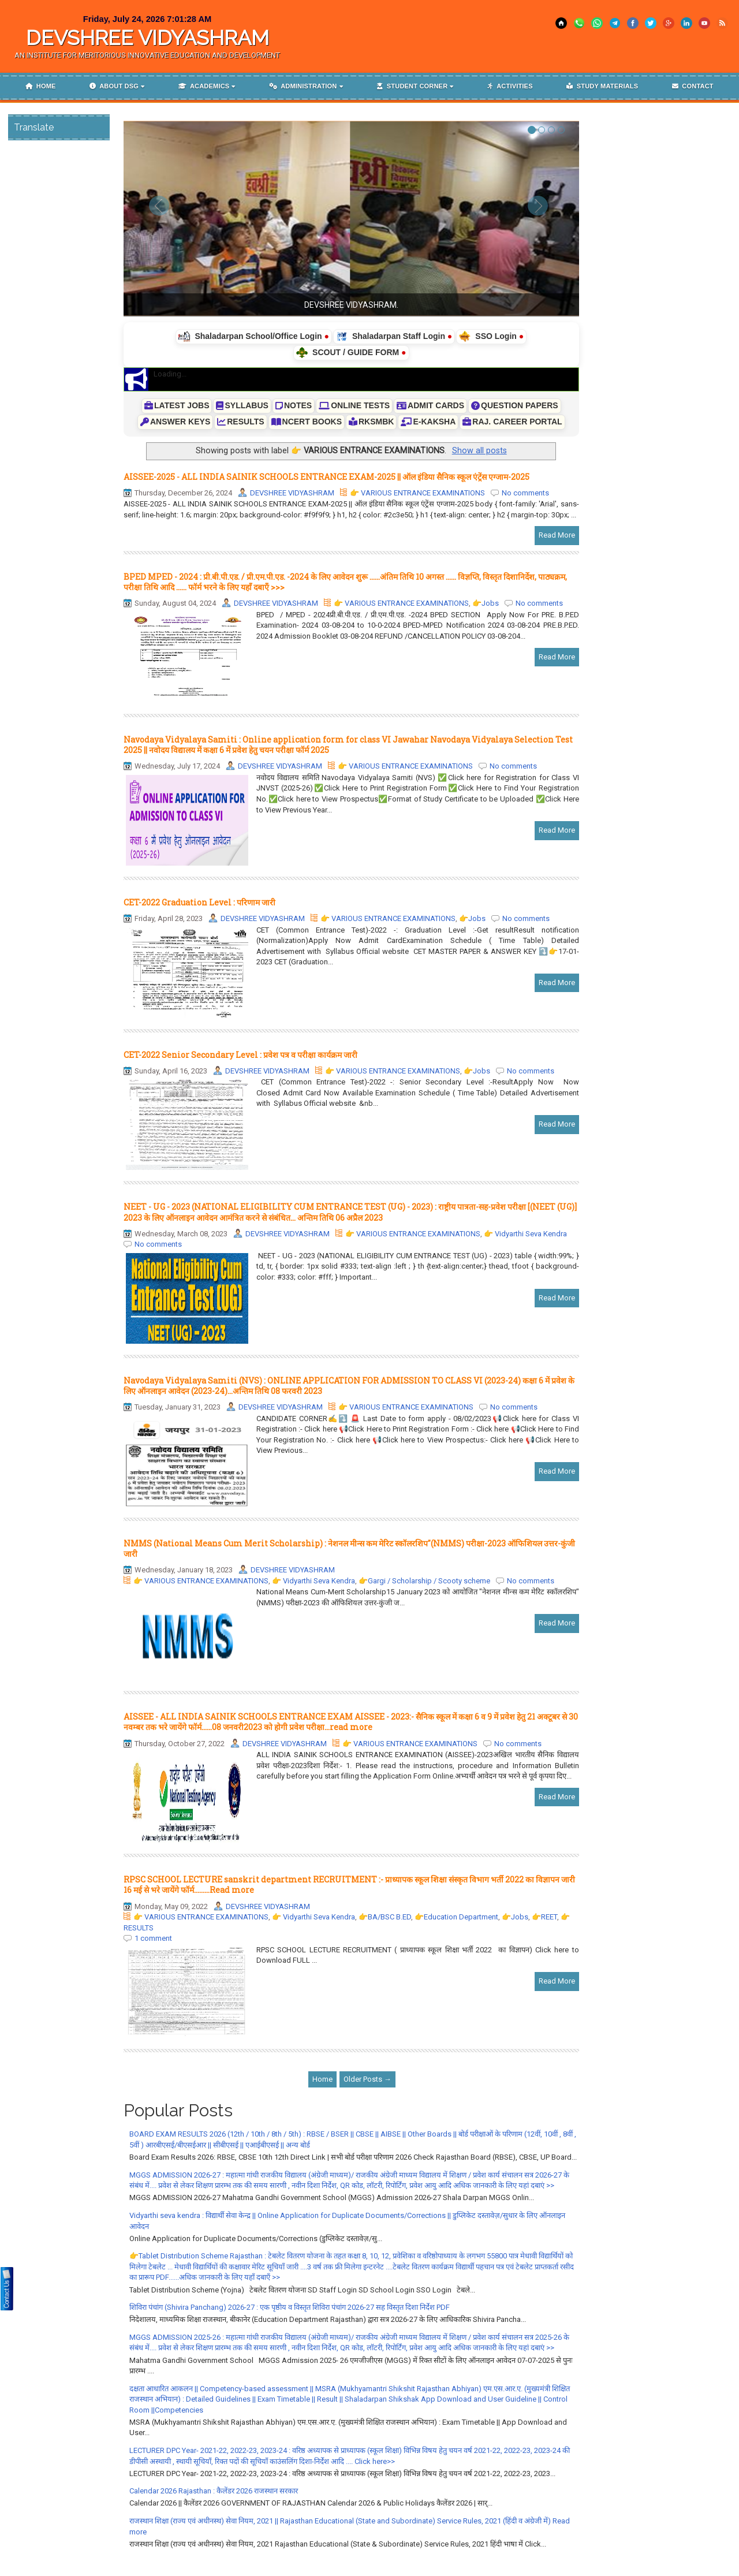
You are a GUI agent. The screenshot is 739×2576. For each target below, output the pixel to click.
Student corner (411, 86)
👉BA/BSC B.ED (385, 1917)
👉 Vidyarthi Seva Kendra (525, 1233)
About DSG (114, 86)
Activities (510, 86)
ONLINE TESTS (354, 405)
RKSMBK (371, 421)
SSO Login (491, 336)
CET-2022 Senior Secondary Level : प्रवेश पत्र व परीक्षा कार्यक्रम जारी (240, 1054)
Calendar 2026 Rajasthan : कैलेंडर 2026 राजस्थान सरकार (213, 2490)
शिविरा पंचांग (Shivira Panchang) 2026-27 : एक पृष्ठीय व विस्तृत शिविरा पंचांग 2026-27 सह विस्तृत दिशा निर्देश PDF (289, 2307)
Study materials (602, 86)
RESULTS (240, 421)
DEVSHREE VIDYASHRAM (147, 38)
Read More (557, 535)
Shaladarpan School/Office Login (253, 336)
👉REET (544, 1917)
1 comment (153, 1938)
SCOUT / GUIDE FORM (351, 353)
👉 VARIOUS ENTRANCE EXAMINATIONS (417, 493)
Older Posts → (367, 2079)
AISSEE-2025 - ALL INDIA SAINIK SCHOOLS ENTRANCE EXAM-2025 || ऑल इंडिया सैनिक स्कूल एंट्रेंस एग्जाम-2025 (326, 476)
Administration (303, 86)
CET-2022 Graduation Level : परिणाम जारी (199, 902)
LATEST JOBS (176, 405)
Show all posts (479, 450)
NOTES (293, 405)
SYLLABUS (242, 405)
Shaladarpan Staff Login (394, 336)
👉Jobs (485, 603)
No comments (525, 493)
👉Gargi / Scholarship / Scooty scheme (424, 1580)
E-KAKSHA (428, 421)
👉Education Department (456, 1917)
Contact (693, 86)
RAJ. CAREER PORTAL (512, 421)
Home (40, 86)
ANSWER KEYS (175, 421)
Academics (203, 86)
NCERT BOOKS (306, 421)
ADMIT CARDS (430, 405)
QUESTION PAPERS (514, 405)
